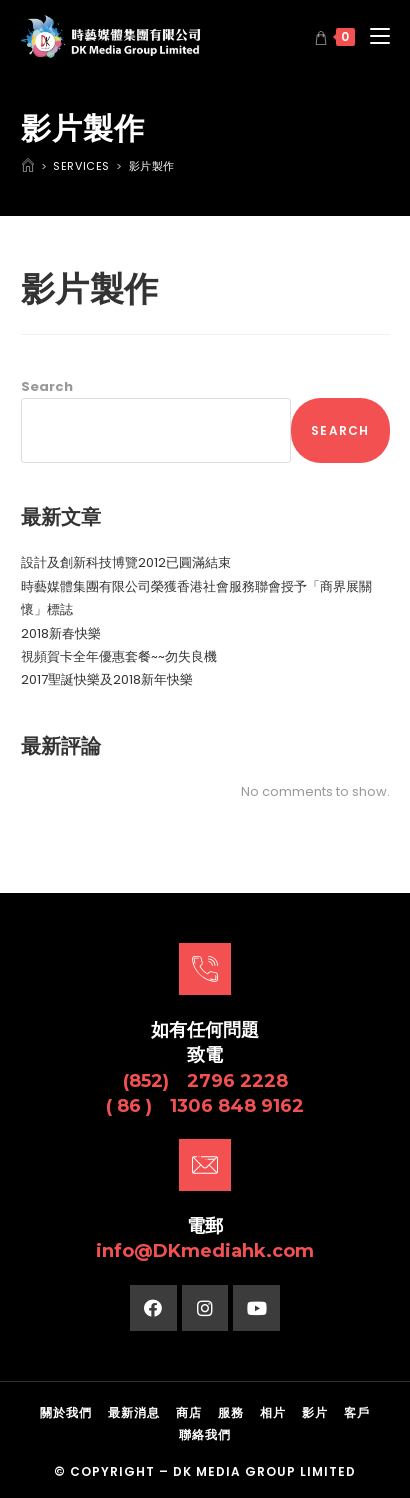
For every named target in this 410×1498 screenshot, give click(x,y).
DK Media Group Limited (264, 1471)
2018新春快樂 (61, 633)
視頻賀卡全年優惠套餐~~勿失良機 (119, 656)
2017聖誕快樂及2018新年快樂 (107, 679)
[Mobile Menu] (372, 37)
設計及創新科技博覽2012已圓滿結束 (126, 562)
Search (47, 386)
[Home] (28, 166)
